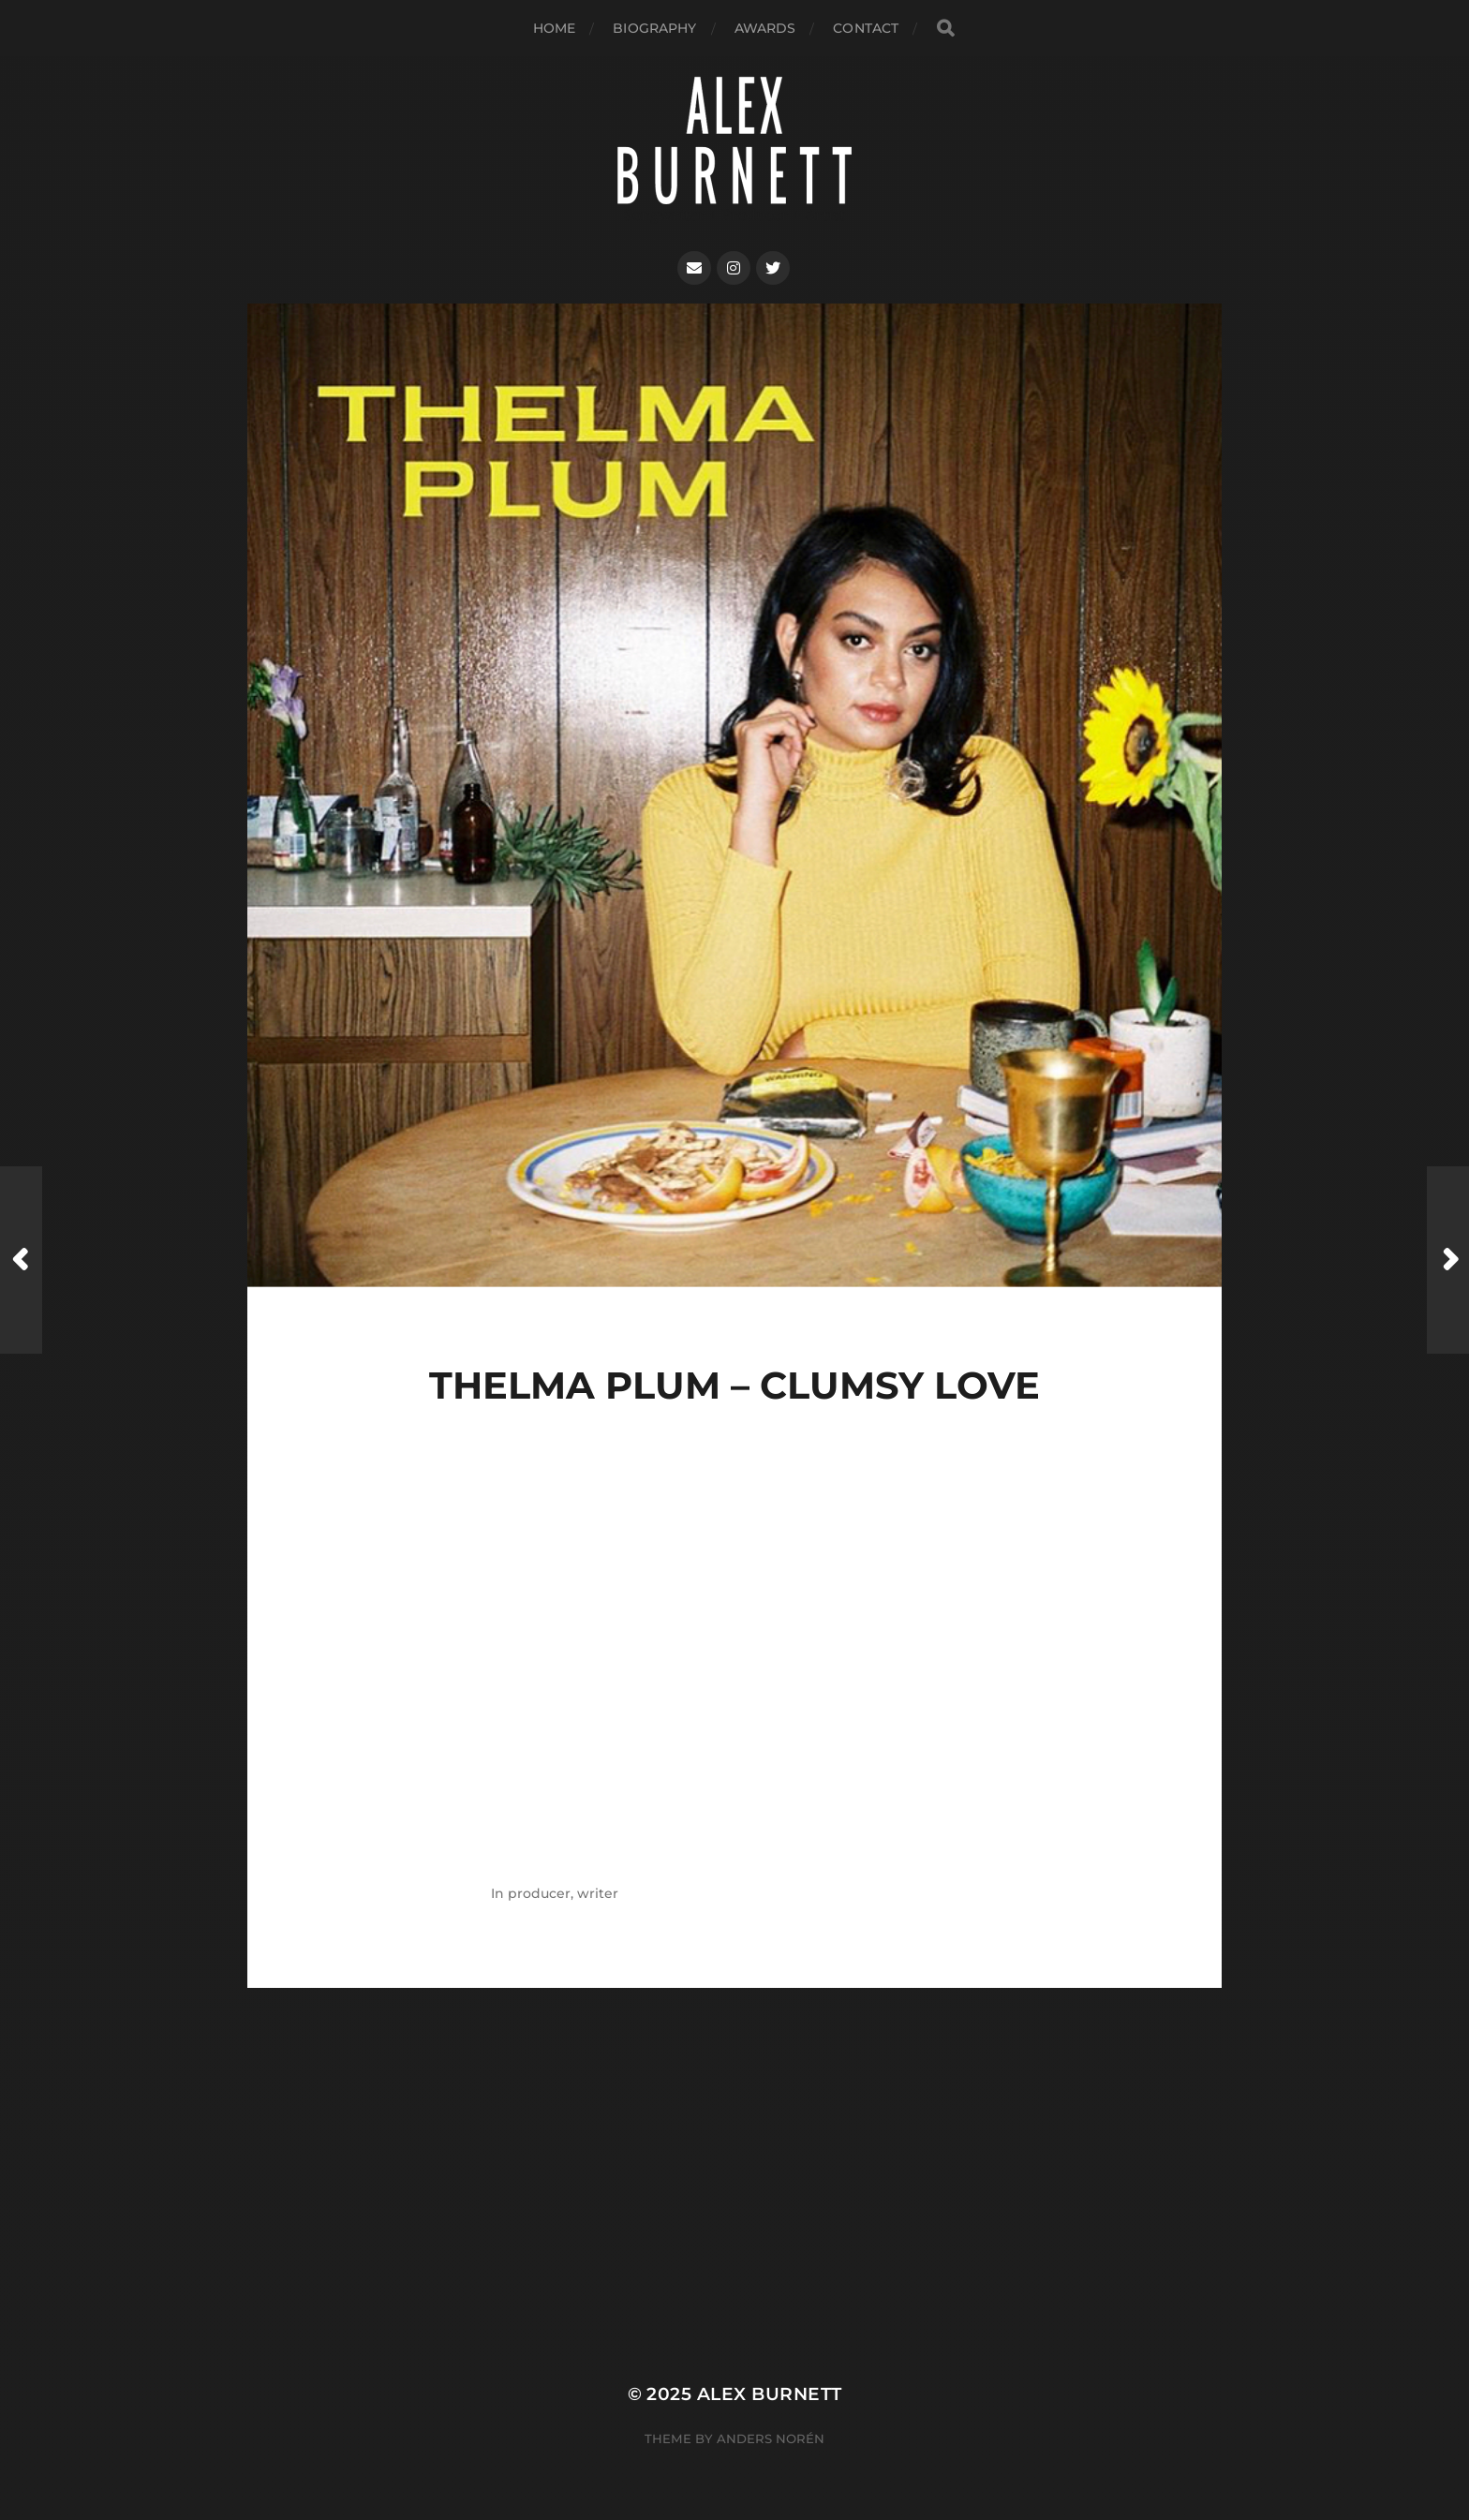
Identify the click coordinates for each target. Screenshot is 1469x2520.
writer (597, 1893)
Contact (865, 28)
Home (554, 28)
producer (539, 1893)
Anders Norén (770, 2438)
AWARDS (765, 28)
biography (654, 28)
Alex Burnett (769, 2394)
